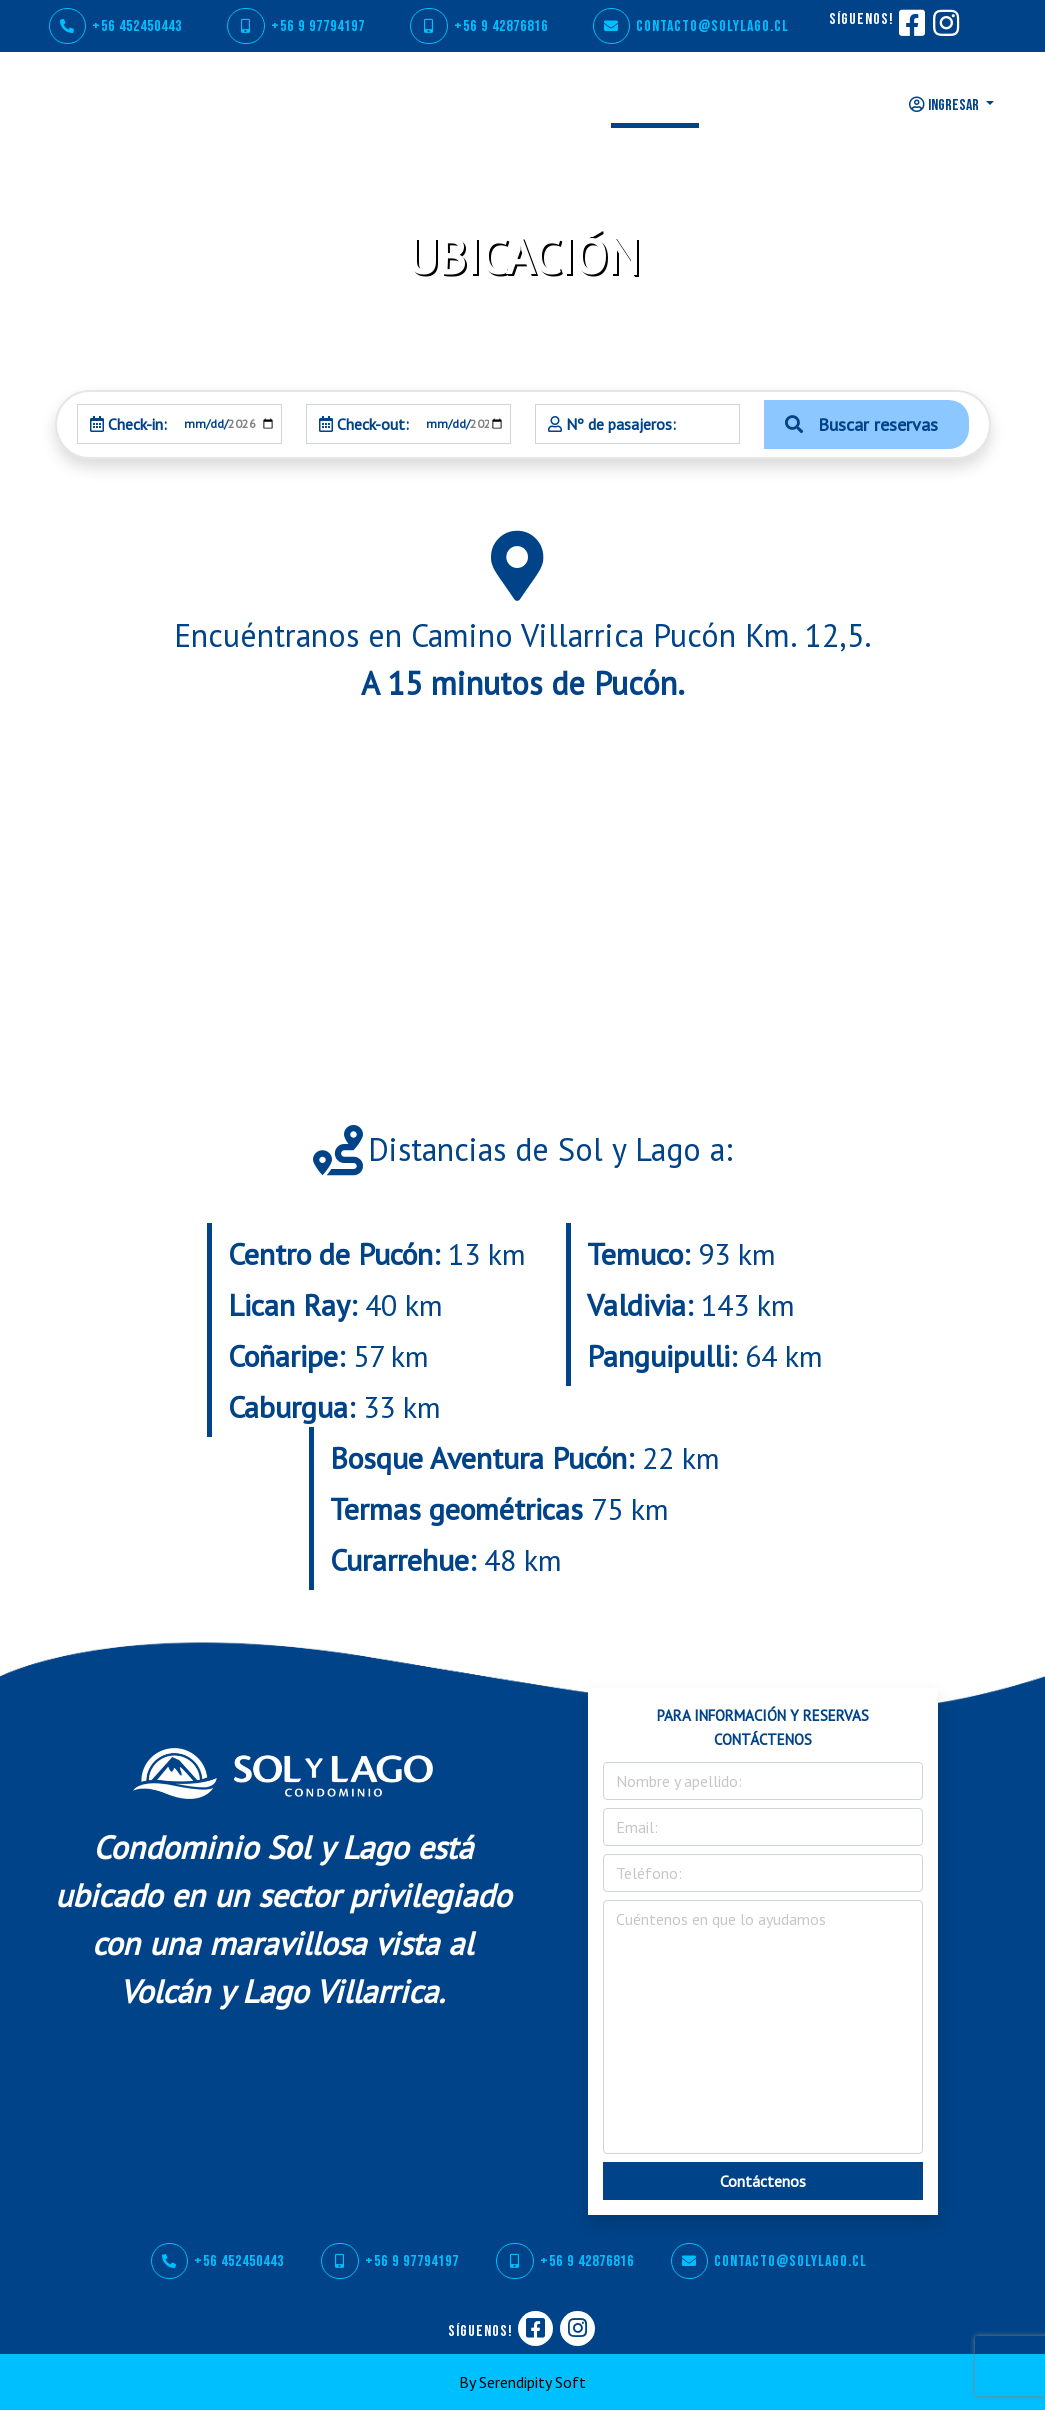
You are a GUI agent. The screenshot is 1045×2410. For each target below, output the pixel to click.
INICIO (274, 102)
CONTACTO (836, 102)
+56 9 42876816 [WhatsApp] (479, 26)
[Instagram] (945, 29)
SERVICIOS (471, 102)
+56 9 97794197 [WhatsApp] (296, 26)
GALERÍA (563, 102)
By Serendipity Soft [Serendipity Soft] (522, 2382)
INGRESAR (945, 105)
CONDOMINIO (365, 102)
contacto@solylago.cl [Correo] (691, 26)
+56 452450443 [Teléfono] (115, 26)
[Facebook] (911, 29)
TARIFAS (746, 102)
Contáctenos (763, 2181)
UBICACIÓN (655, 102)
